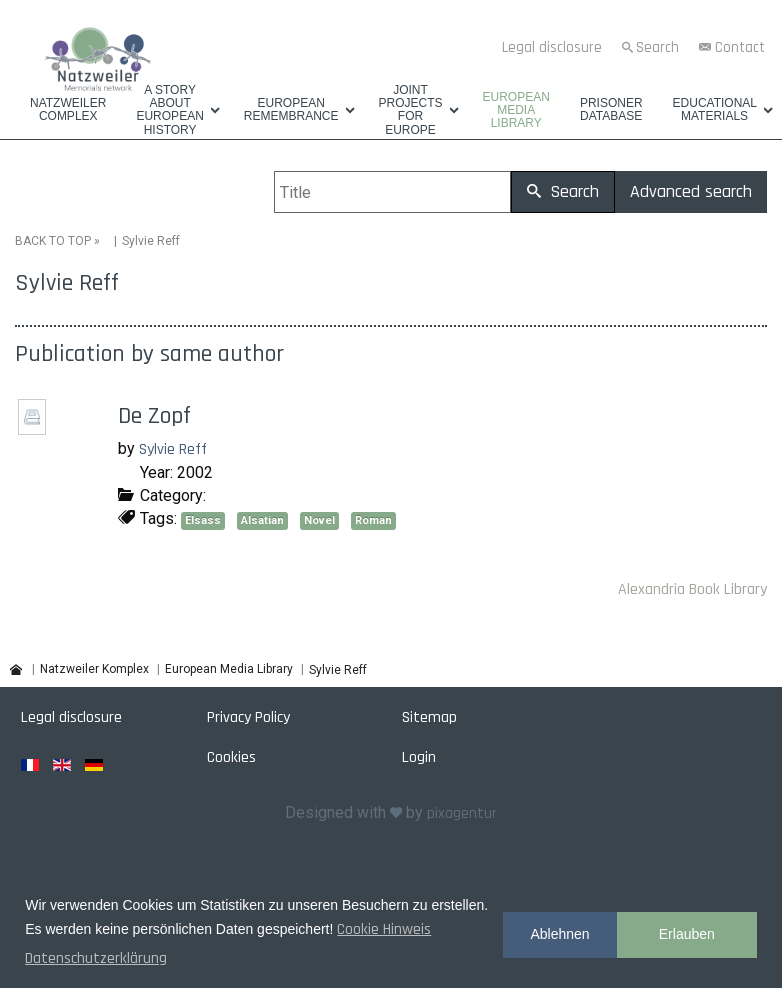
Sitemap (429, 717)
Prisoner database (611, 110)
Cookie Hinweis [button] (384, 929)
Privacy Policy (248, 717)
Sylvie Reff (173, 449)
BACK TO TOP (53, 241)
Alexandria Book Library (692, 589)
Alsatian (262, 520)
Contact (740, 47)
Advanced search (691, 191)
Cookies (231, 757)
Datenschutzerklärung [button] (96, 958)
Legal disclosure (552, 47)
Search (657, 47)
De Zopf (154, 416)
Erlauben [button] (687, 934)
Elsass (203, 520)
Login (419, 757)
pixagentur (462, 813)
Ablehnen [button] (559, 934)
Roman (373, 520)
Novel (319, 520)
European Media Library (516, 110)
